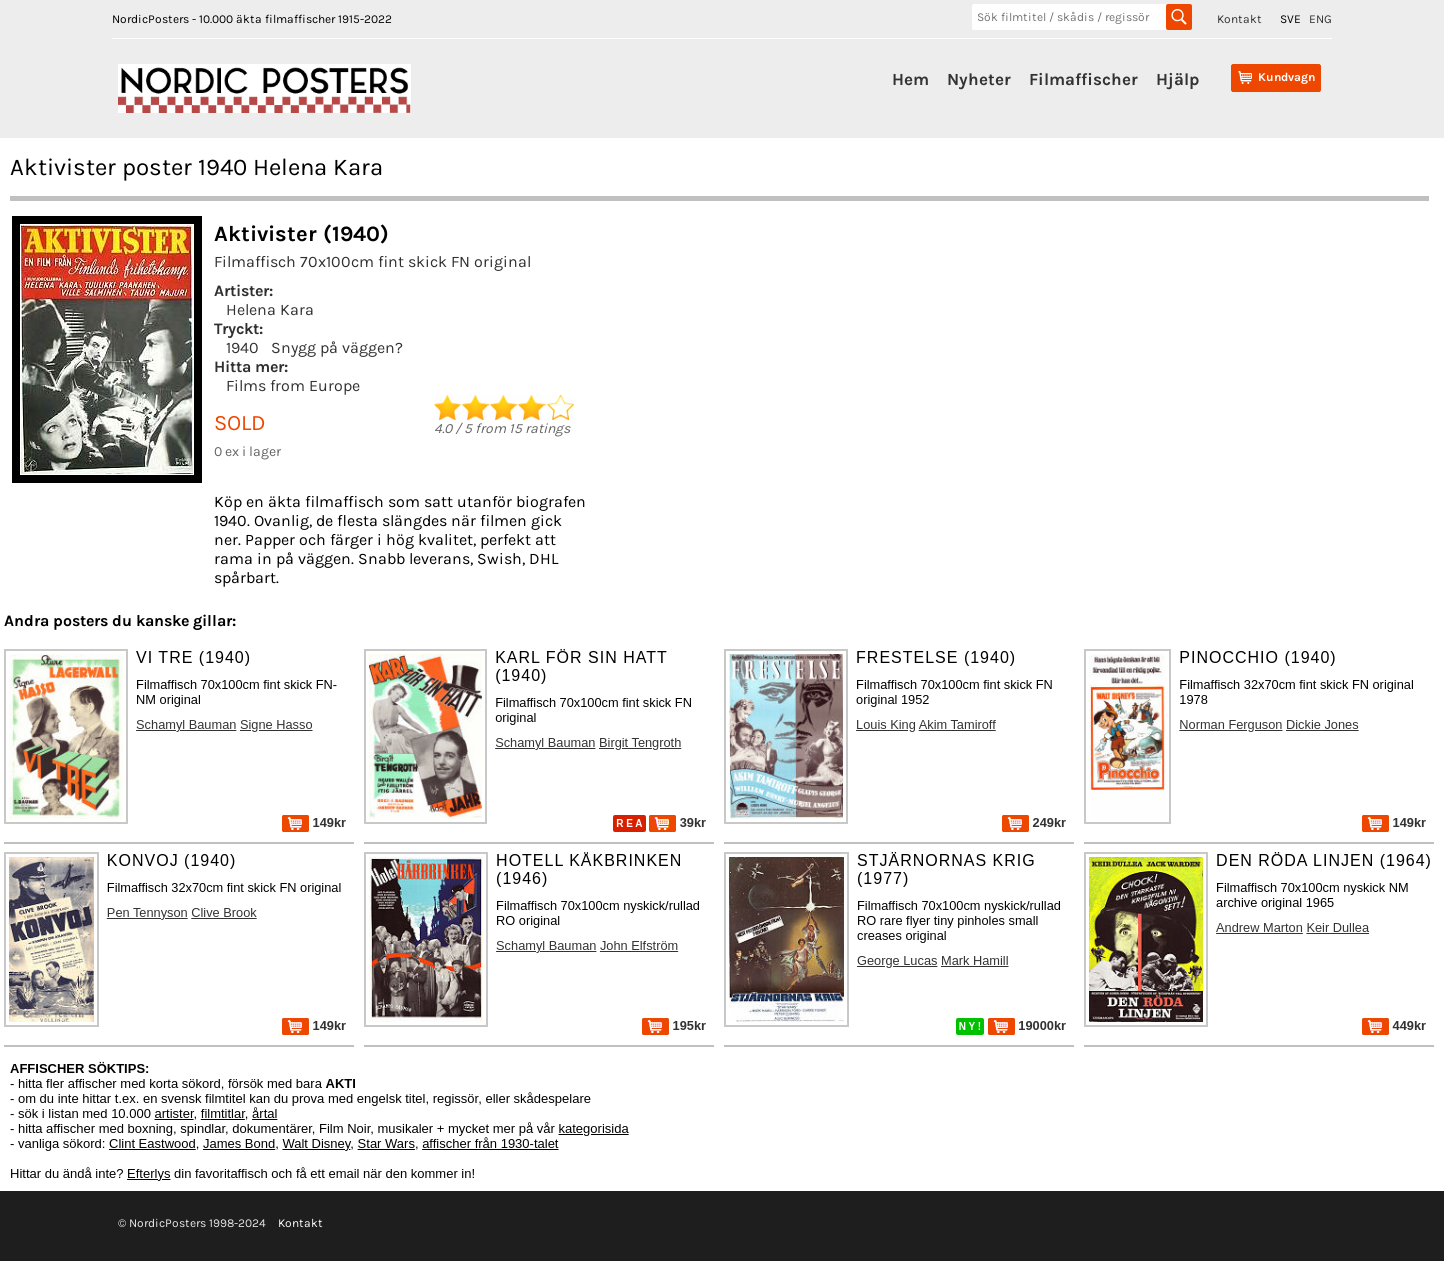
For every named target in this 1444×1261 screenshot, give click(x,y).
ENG (1320, 19)
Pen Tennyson (147, 912)
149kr (314, 822)
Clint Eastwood (152, 1143)
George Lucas (897, 960)
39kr (677, 822)
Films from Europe (293, 385)
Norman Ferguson (1230, 724)
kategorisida (594, 1128)
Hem (910, 79)
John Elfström (639, 945)
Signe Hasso (276, 724)
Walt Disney (316, 1143)
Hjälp (1177, 79)
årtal (264, 1113)
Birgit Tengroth (640, 742)
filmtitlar (223, 1113)
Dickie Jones (1322, 724)
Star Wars (386, 1143)
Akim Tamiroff (957, 724)
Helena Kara (270, 309)
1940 (242, 347)
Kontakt (1239, 19)
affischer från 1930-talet (490, 1143)
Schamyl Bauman (186, 724)
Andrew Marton (1259, 927)
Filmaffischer (1083, 79)
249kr (1034, 822)
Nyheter (979, 79)
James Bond (239, 1143)
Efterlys (148, 1173)
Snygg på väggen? (337, 347)
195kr (674, 1025)
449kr (1394, 1025)
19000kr (1027, 1025)
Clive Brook (223, 912)
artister (174, 1113)
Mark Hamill (975, 960)
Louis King (886, 724)
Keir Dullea (1337, 927)
